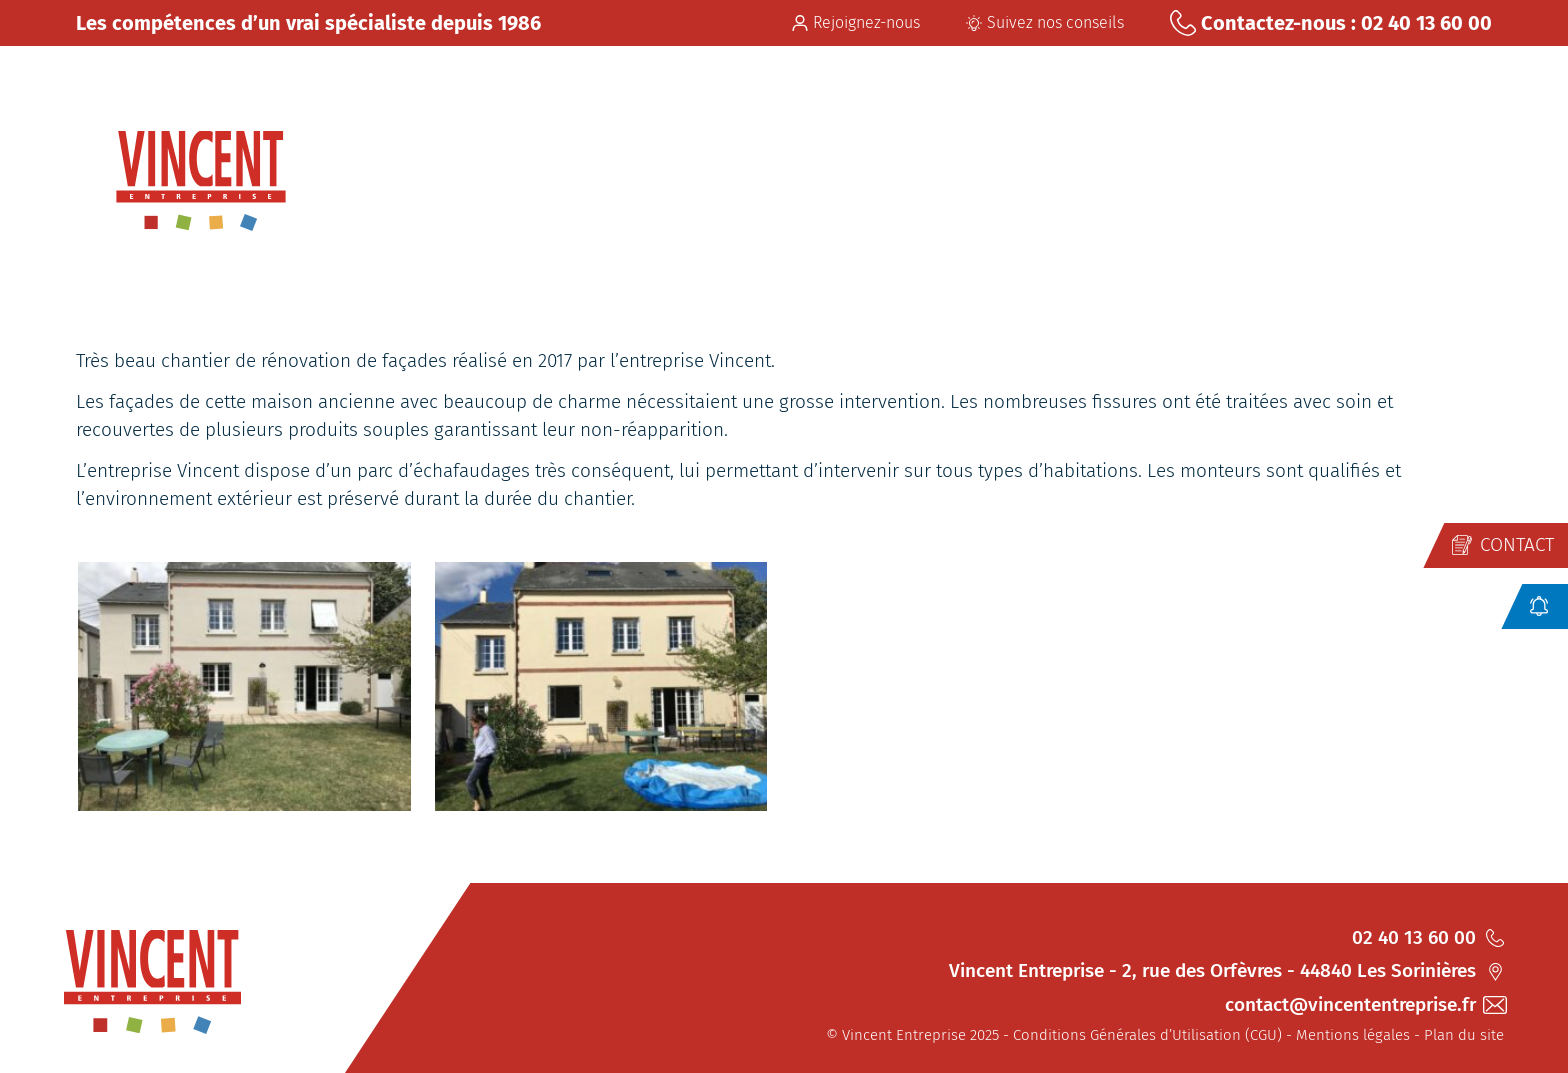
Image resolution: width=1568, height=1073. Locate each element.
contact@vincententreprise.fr (1364, 1004)
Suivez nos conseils (1045, 22)
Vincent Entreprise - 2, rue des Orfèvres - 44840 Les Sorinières (1226, 970)
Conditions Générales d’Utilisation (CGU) (1147, 1035)
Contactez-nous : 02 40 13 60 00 (1331, 23)
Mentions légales (1353, 1035)
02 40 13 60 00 (1428, 937)
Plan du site (1464, 1035)
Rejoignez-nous (856, 22)
